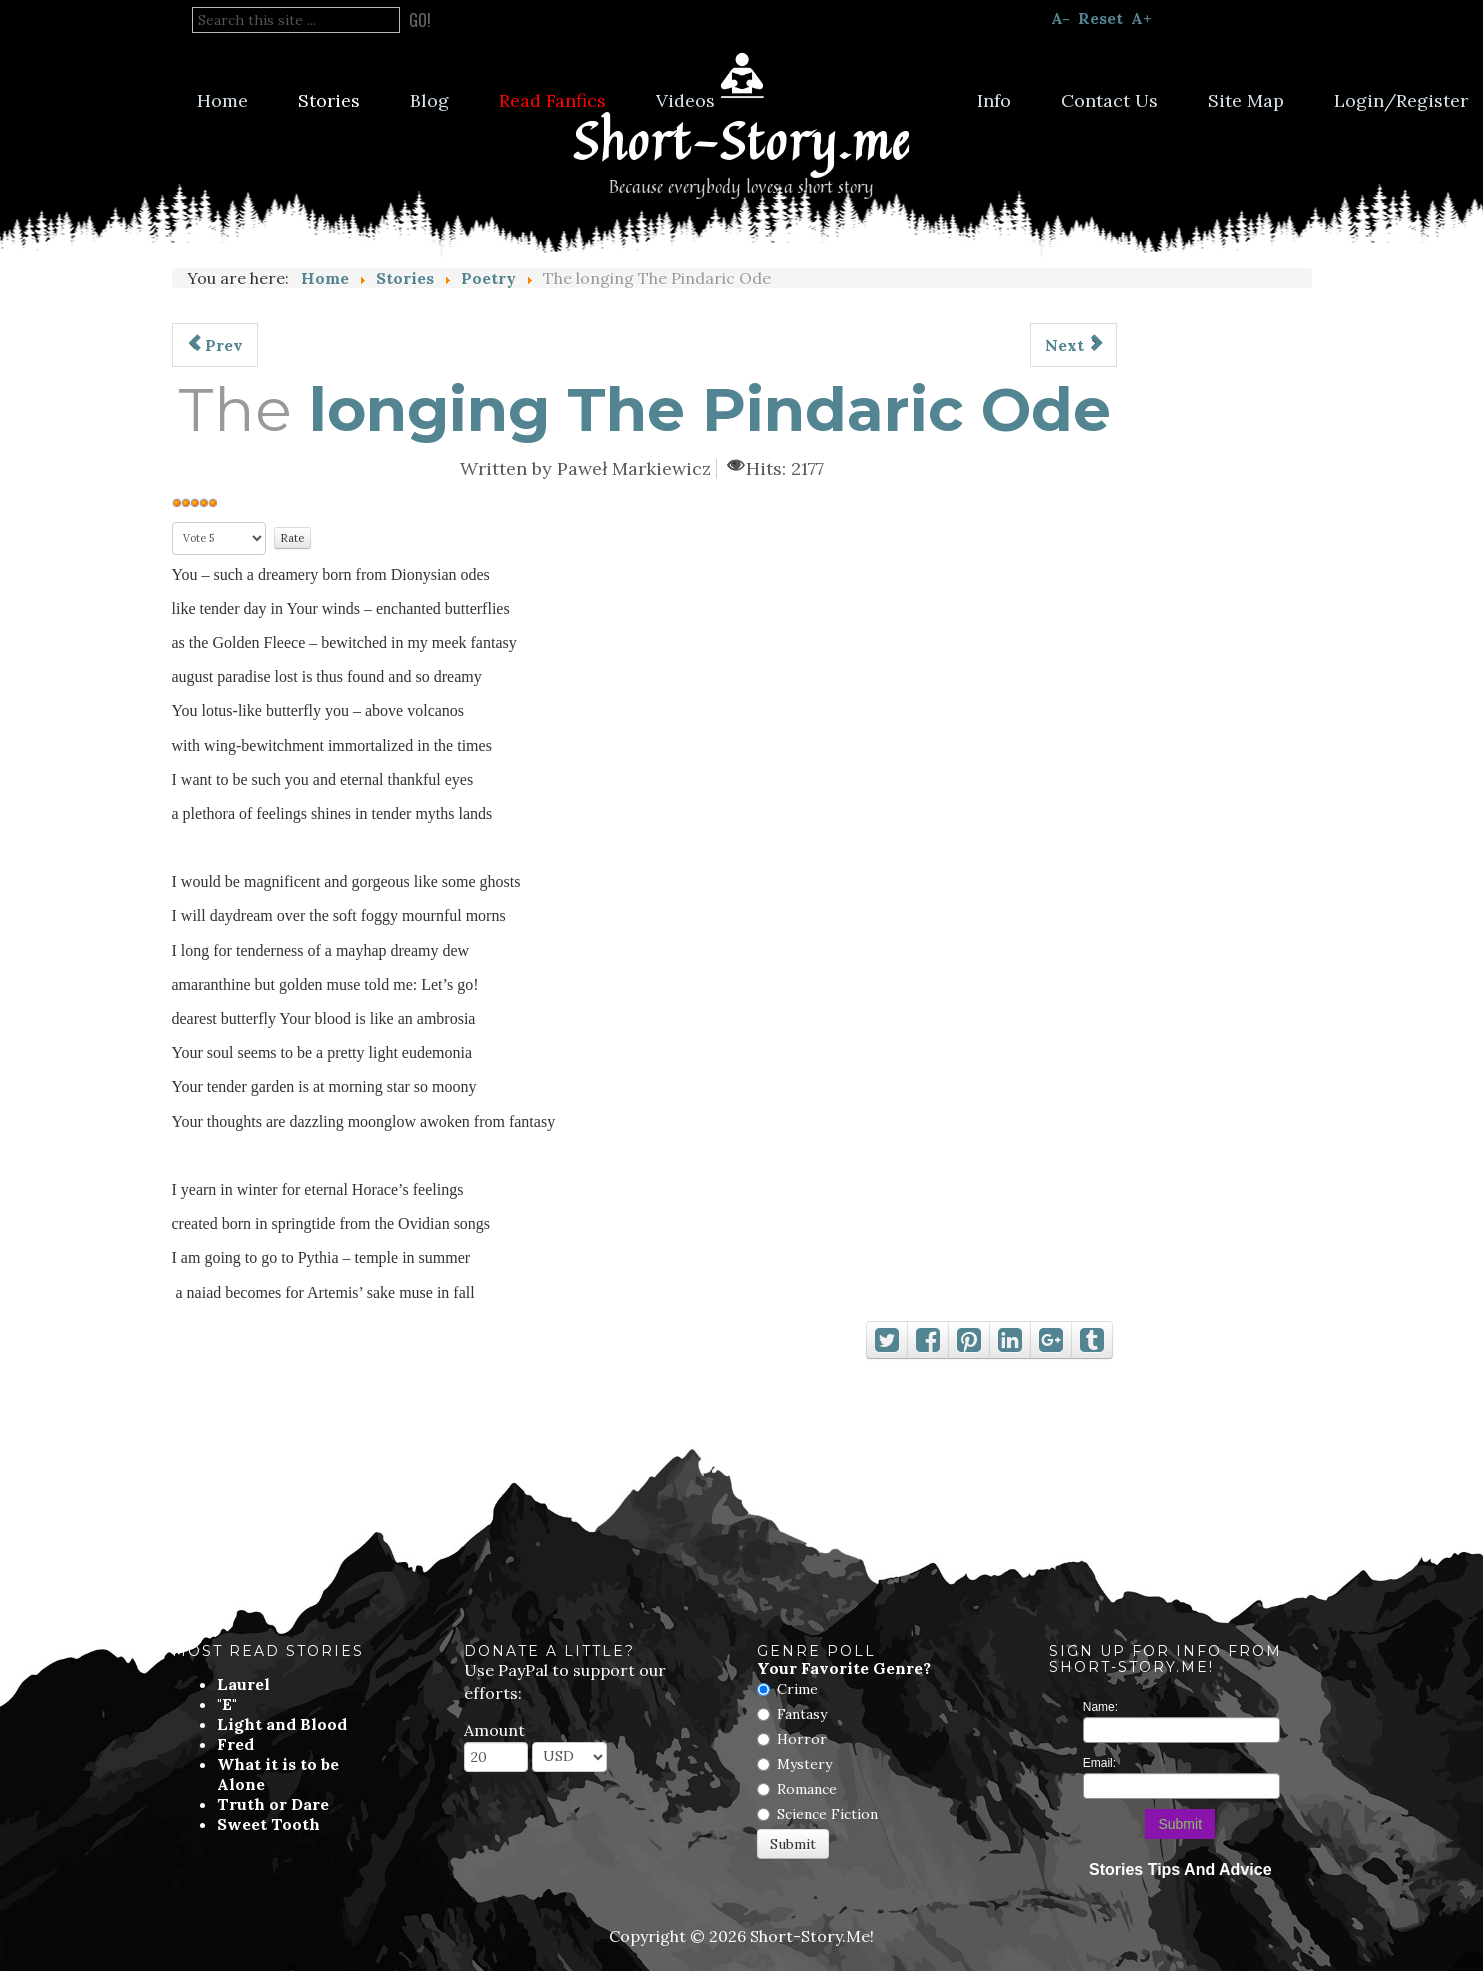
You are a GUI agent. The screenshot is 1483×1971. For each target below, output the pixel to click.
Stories (329, 100)
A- (1060, 18)
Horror (802, 1739)
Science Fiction (827, 1814)
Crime (797, 1689)
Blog (429, 100)
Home (222, 100)
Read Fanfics (552, 100)
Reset (1100, 18)
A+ (1141, 18)
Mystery (804, 1764)
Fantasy (802, 1714)
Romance (807, 1789)
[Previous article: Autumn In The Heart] (215, 345)
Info (994, 100)
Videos (685, 100)
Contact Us (1109, 100)
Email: (1099, 1763)
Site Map (1246, 100)
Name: (1100, 1707)
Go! (420, 20)
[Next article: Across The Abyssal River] (1073, 345)
